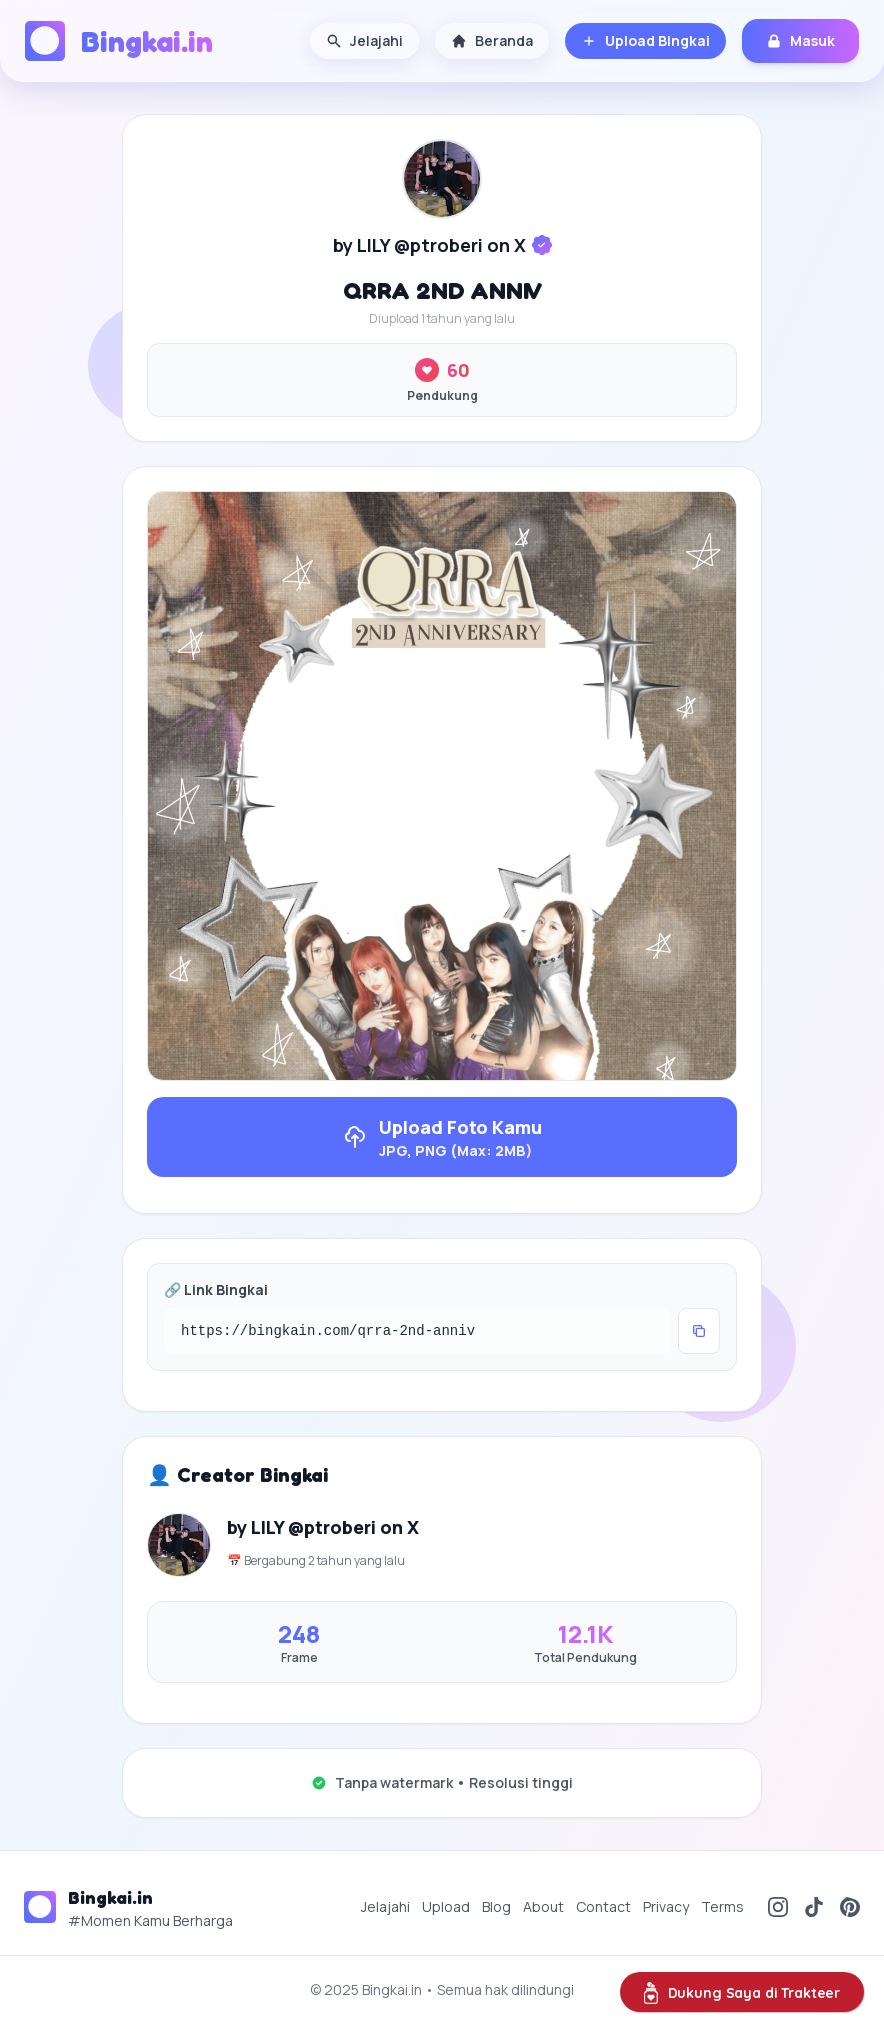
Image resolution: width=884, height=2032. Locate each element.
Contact (603, 1906)
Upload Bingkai (645, 40)
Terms (722, 1906)
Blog (496, 1906)
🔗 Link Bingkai (216, 1289)
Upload (446, 1906)
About (543, 1906)
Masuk (800, 40)
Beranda (492, 40)
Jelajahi (364, 40)
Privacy (666, 1906)
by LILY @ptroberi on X (429, 245)
